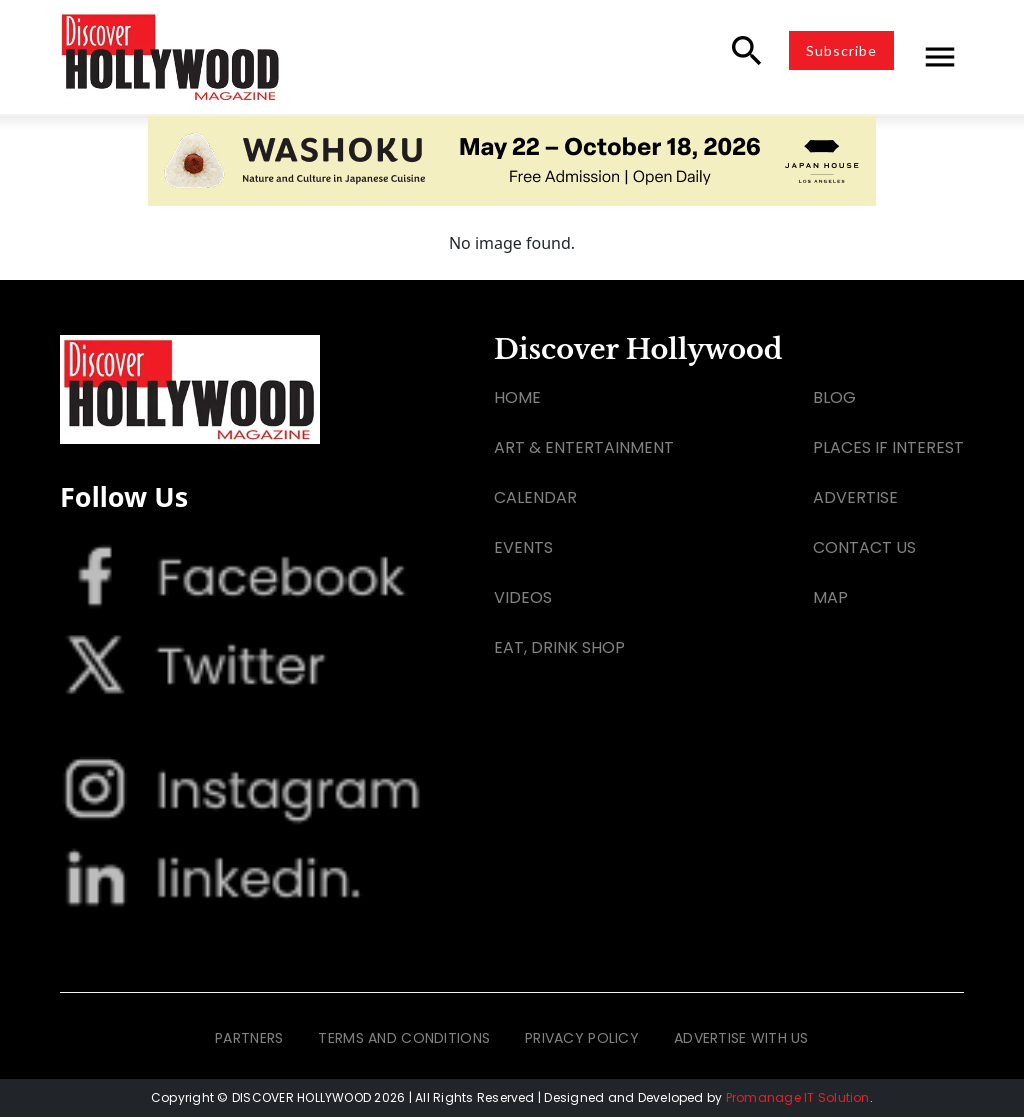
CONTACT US (864, 547)
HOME (517, 397)
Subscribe (841, 50)
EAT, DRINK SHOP (559, 647)
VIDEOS (523, 597)
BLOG (834, 397)
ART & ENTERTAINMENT (584, 447)
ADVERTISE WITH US (741, 1038)
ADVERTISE (855, 497)
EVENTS (523, 547)
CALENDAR (535, 497)
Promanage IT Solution (798, 1097)
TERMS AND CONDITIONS (404, 1038)
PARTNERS (249, 1038)
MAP (830, 597)
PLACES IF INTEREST (888, 447)
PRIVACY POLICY (582, 1038)
